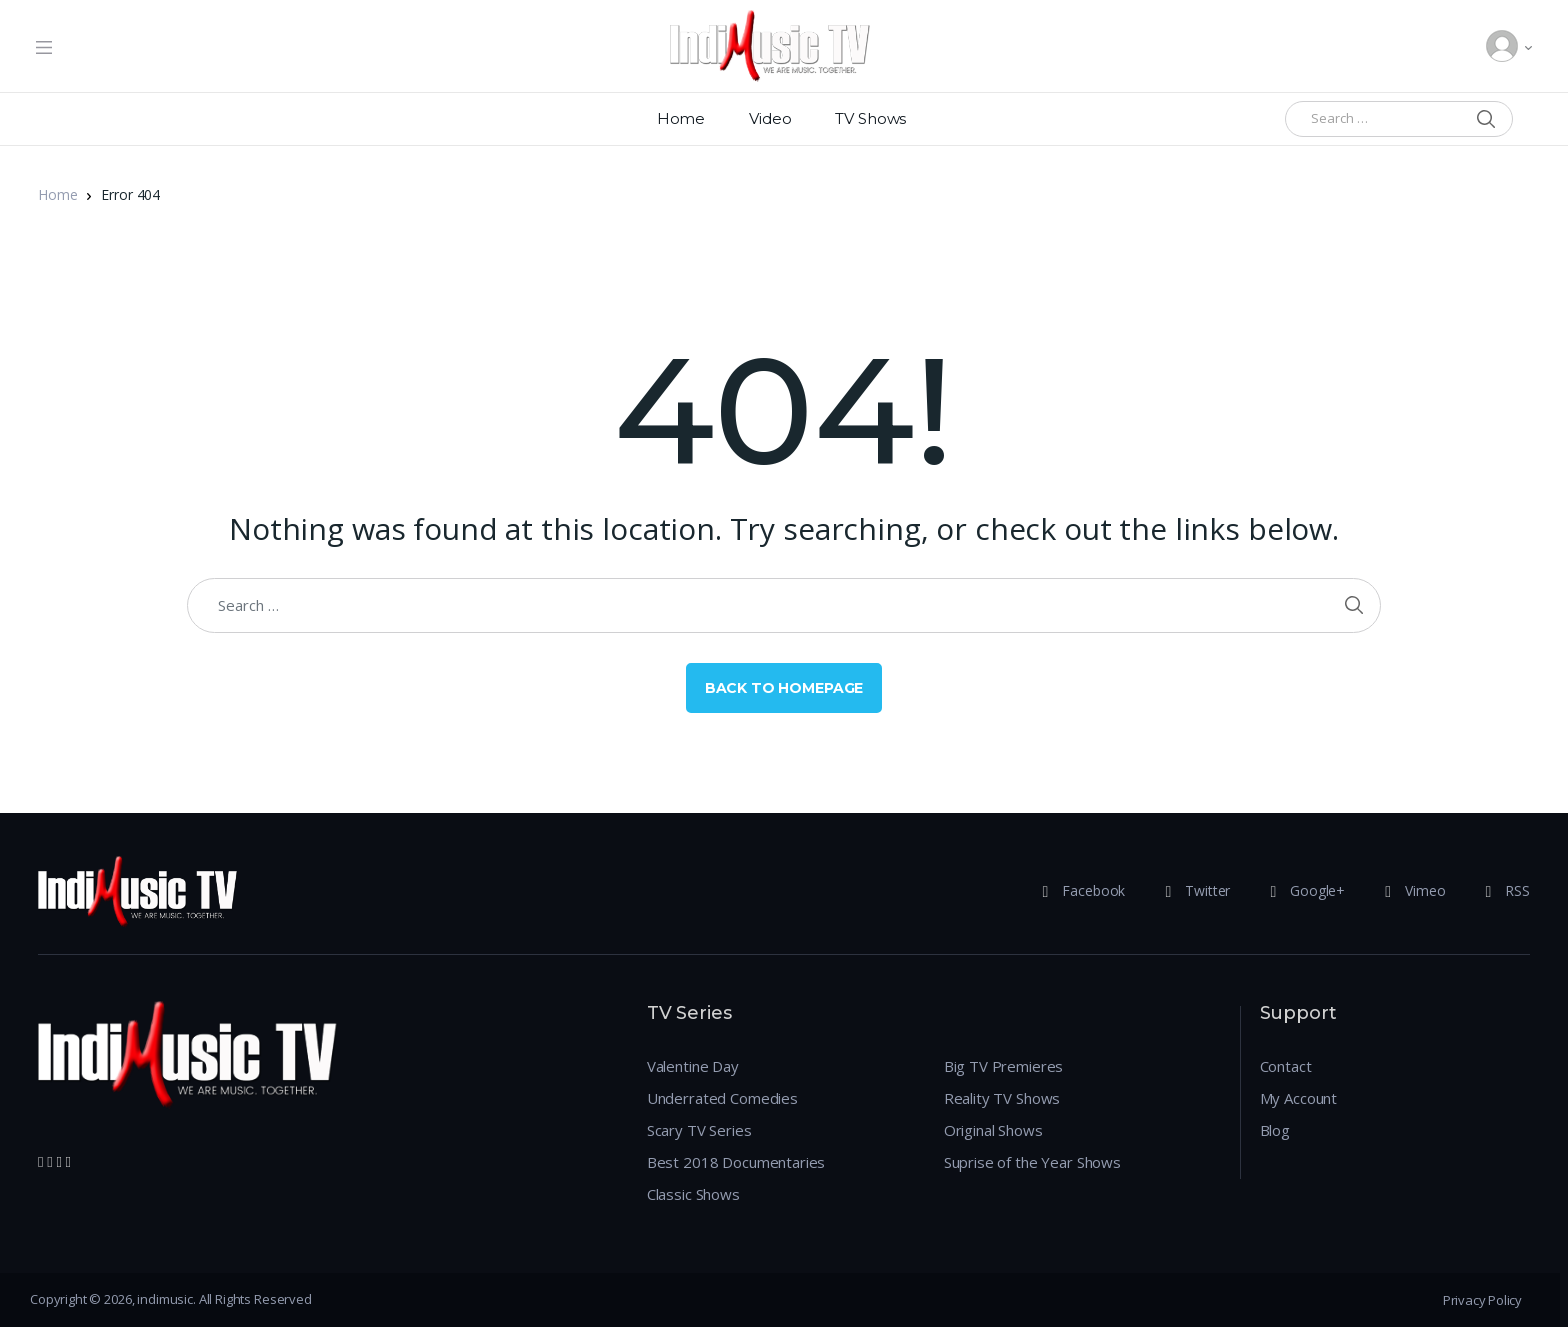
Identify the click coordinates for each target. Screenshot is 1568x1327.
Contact (1286, 1066)
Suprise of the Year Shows (1032, 1162)
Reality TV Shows (1002, 1098)
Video (770, 118)
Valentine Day (693, 1066)
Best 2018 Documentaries (736, 1162)
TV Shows (870, 118)
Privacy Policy (1482, 1300)
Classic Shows (693, 1194)
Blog (1275, 1130)
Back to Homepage (784, 688)
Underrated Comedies (722, 1098)
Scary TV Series (699, 1130)
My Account (1299, 1098)
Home (681, 118)
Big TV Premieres (1004, 1066)
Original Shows (993, 1130)
